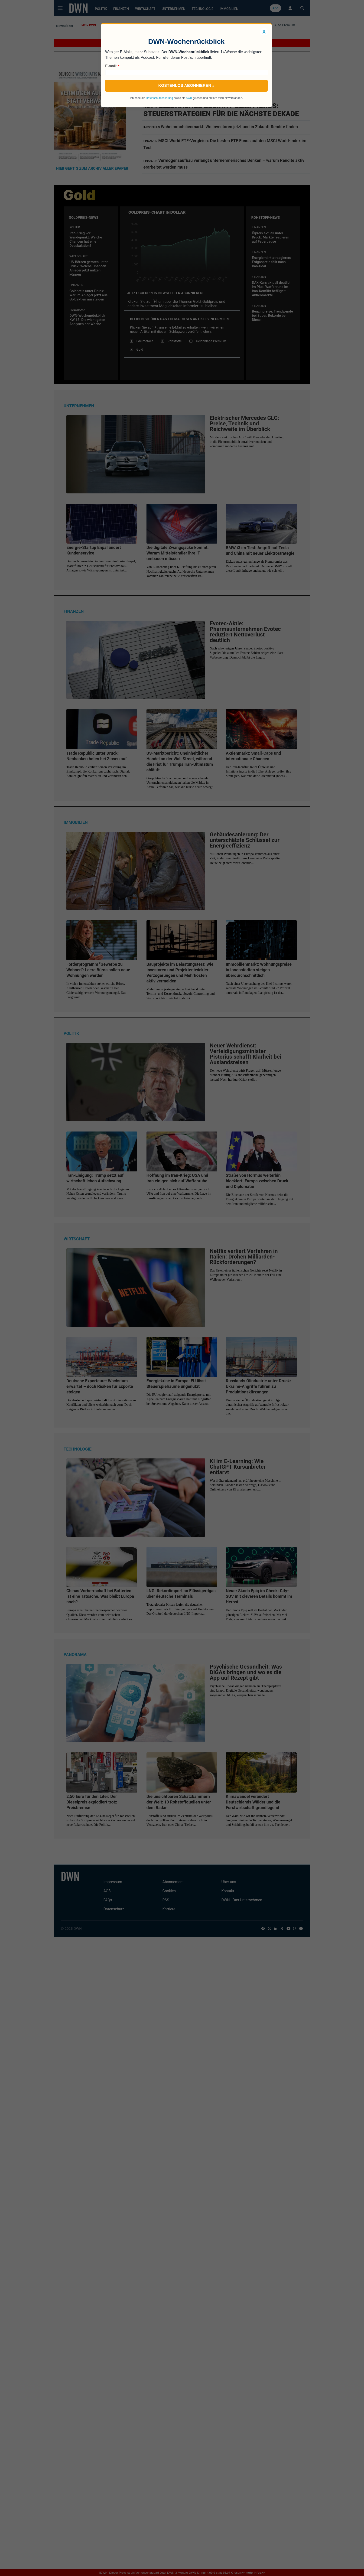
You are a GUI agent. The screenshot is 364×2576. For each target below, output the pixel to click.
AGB (189, 98)
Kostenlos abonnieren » (186, 85)
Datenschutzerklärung (159, 98)
